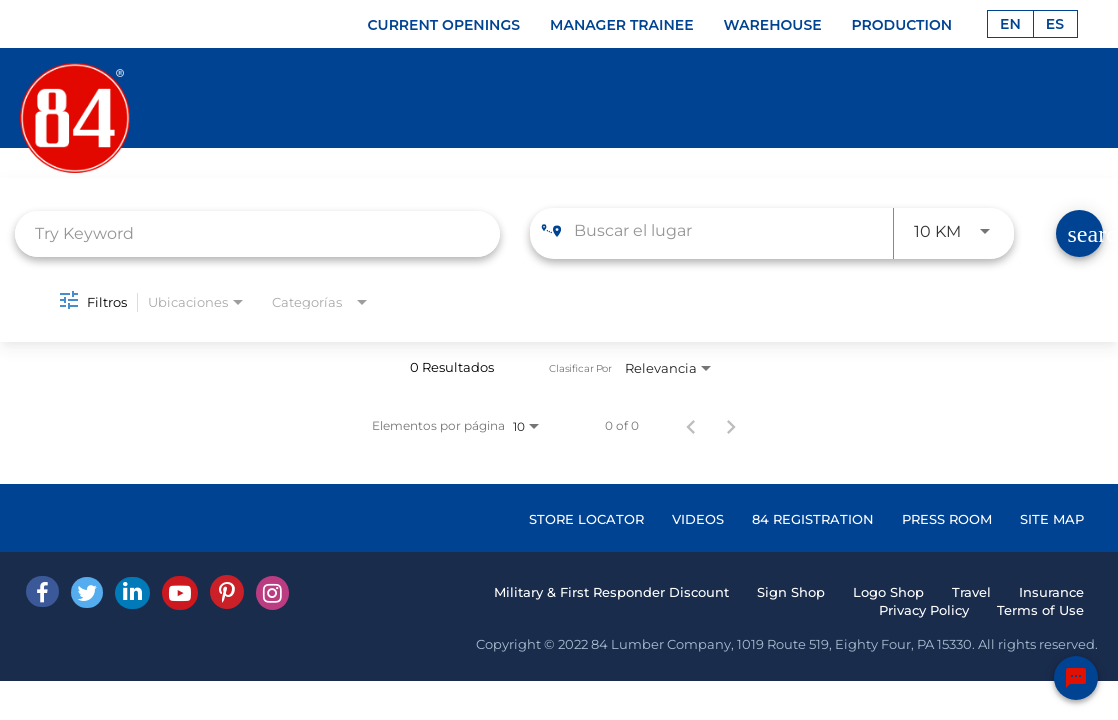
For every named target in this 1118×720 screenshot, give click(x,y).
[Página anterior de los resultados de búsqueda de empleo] (691, 426)
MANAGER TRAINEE (622, 25)
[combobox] (257, 233)
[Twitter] (87, 592)
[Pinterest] (227, 592)
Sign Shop (791, 592)
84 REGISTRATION (813, 519)
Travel (971, 592)
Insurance (1051, 592)
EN (1010, 24)
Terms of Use (1040, 610)
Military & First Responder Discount (611, 592)
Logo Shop (888, 592)
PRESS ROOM (947, 519)
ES (1055, 24)
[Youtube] (180, 593)
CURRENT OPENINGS (444, 25)
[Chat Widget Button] (1076, 678)
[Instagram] (272, 593)
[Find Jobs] (1079, 233)
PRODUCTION (902, 25)
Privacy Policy (924, 610)
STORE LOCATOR (586, 519)
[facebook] (42, 591)
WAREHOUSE (773, 25)
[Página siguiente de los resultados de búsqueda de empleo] (731, 426)
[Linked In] (132, 593)
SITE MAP (1052, 519)
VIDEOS (698, 519)
